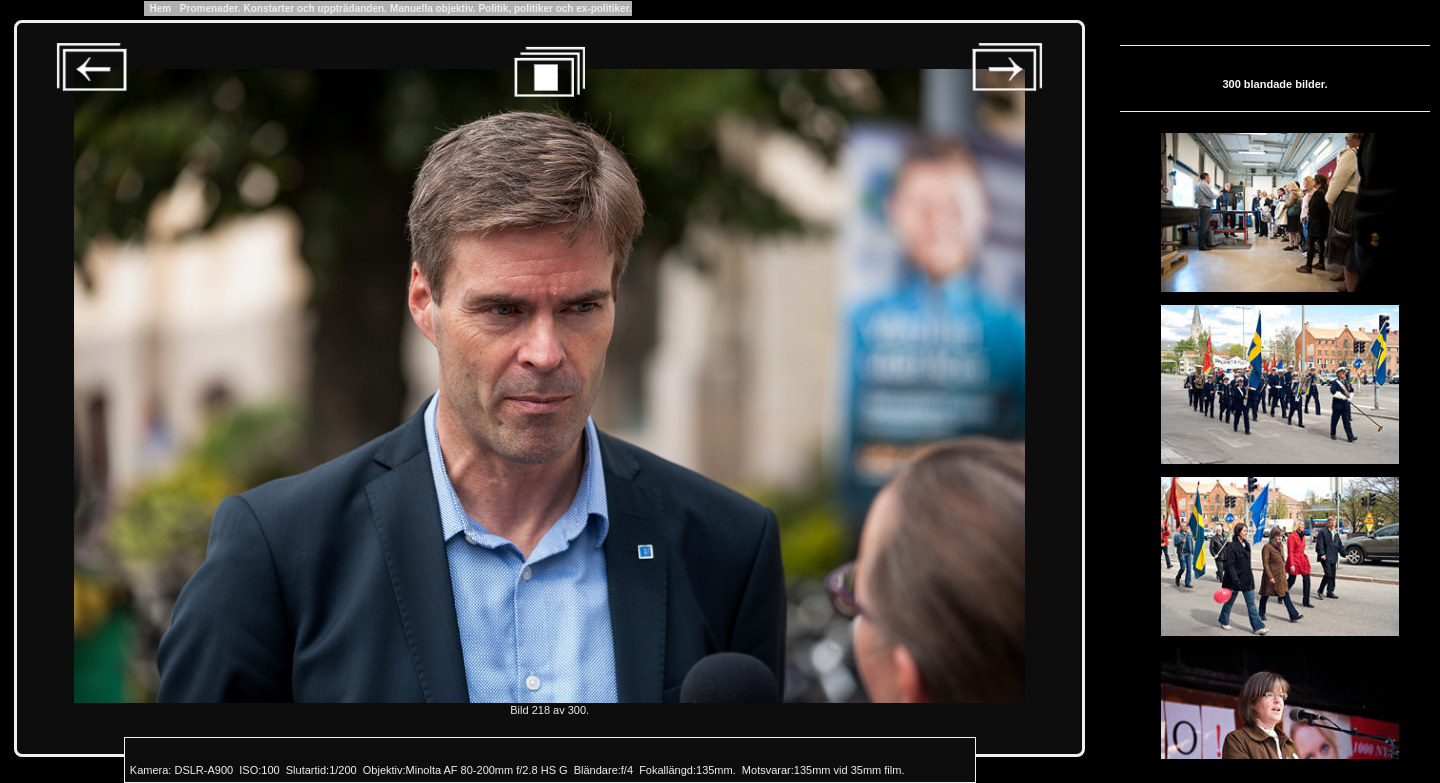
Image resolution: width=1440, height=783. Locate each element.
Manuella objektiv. (432, 8)
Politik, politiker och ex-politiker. (554, 8)
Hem (160, 8)
